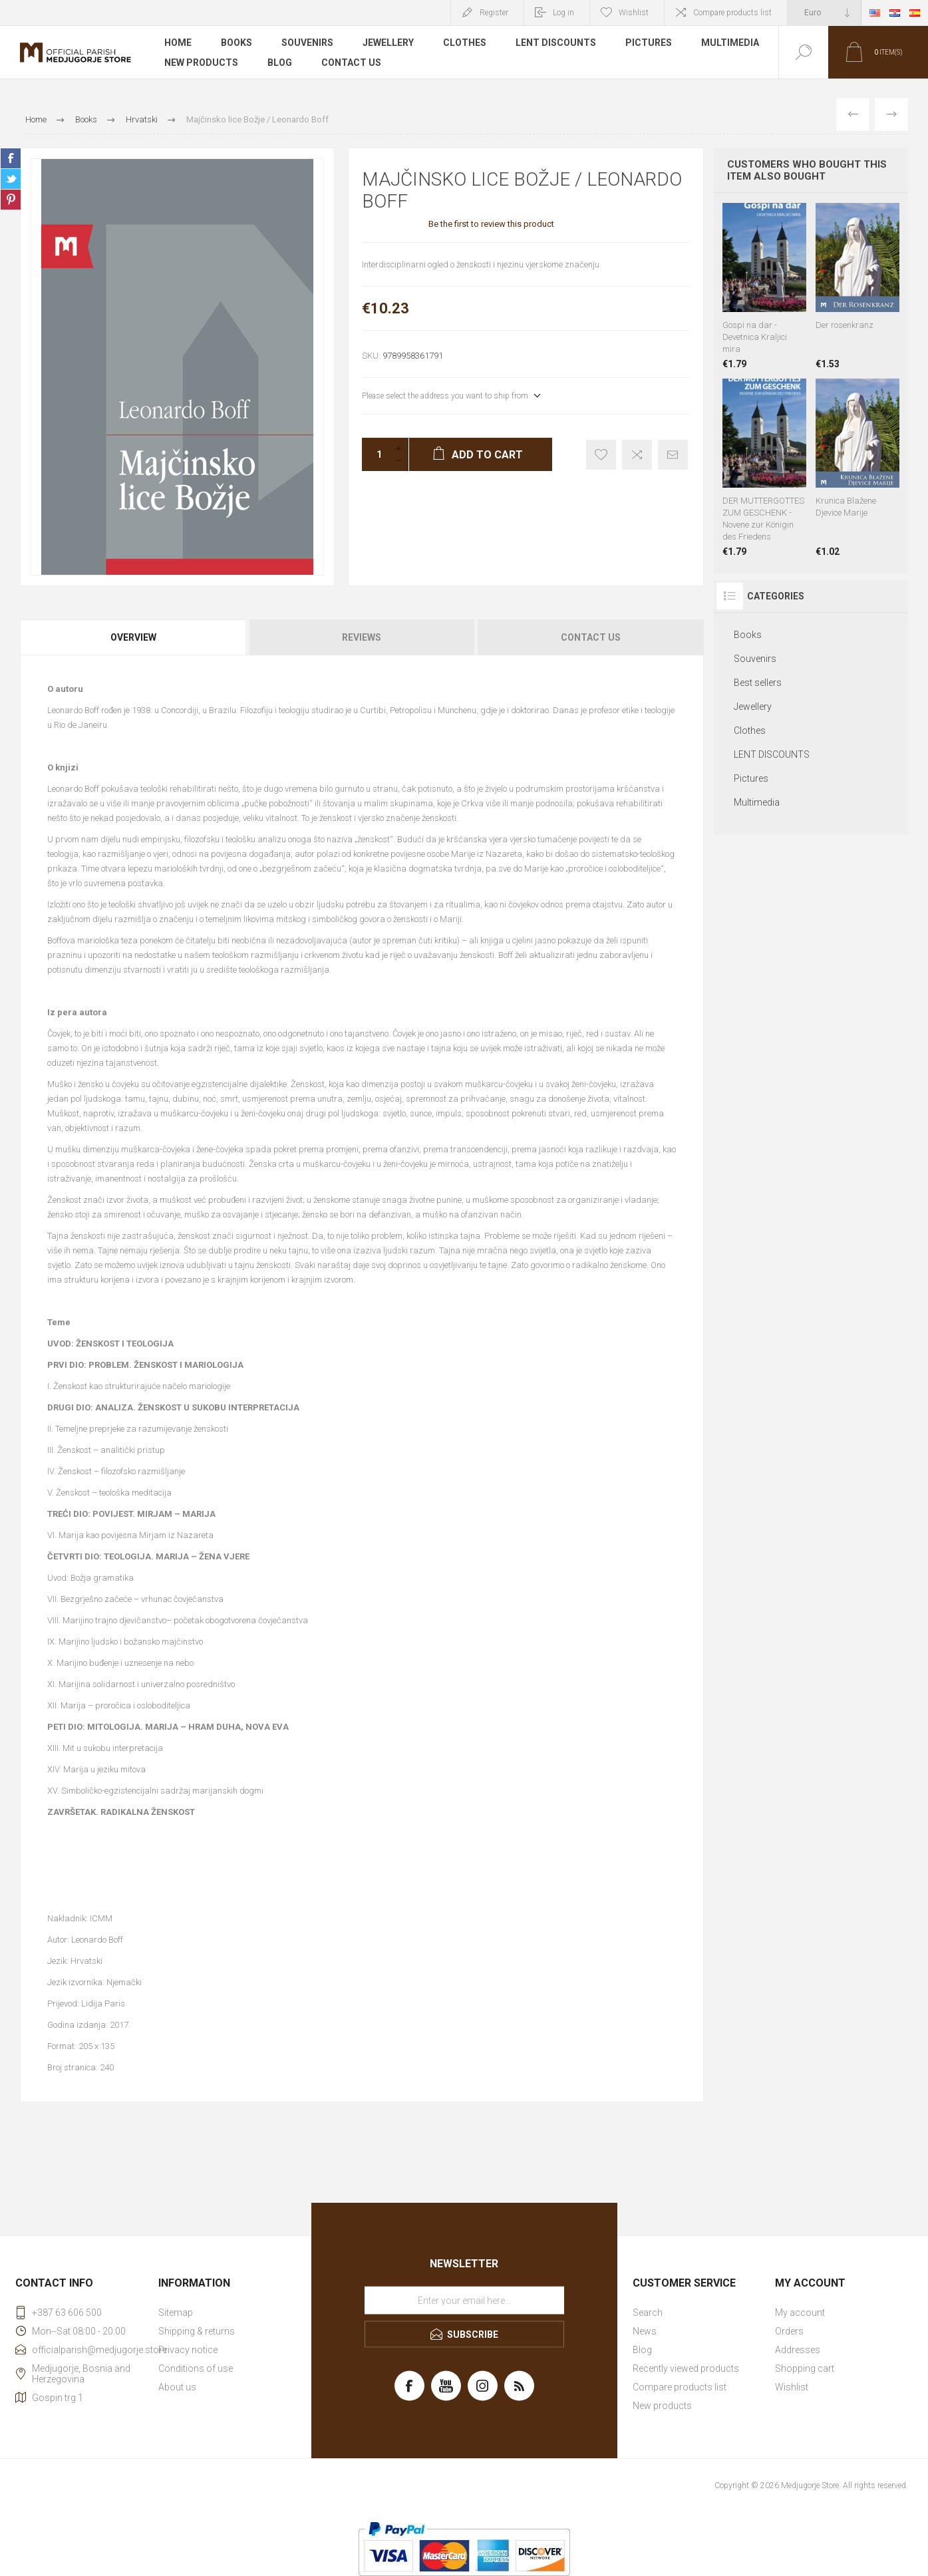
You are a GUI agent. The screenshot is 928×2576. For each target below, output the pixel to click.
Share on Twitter (11, 179)
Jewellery (388, 42)
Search (648, 2312)
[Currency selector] (824, 12)
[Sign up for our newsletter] (464, 2301)
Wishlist (791, 2387)
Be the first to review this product (491, 224)
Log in (563, 12)
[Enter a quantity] (375, 454)
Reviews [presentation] (361, 637)
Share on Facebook (11, 158)
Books (236, 42)
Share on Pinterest (11, 200)
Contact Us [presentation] (591, 637)
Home (178, 42)
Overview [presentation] (133, 637)
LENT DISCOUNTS (556, 42)
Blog (279, 62)
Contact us (351, 62)
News (645, 2331)
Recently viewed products (686, 2368)
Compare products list (732, 12)
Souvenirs (307, 42)
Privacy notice (188, 2349)
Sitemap (175, 2312)
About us (177, 2387)
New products (201, 62)
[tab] (134, 637)
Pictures (648, 42)
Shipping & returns (196, 2331)
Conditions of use (195, 2368)
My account (800, 2312)
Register (494, 12)
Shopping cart (804, 2368)
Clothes (464, 42)
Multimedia (730, 42)
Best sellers (758, 682)
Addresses (797, 2349)
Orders (789, 2331)
